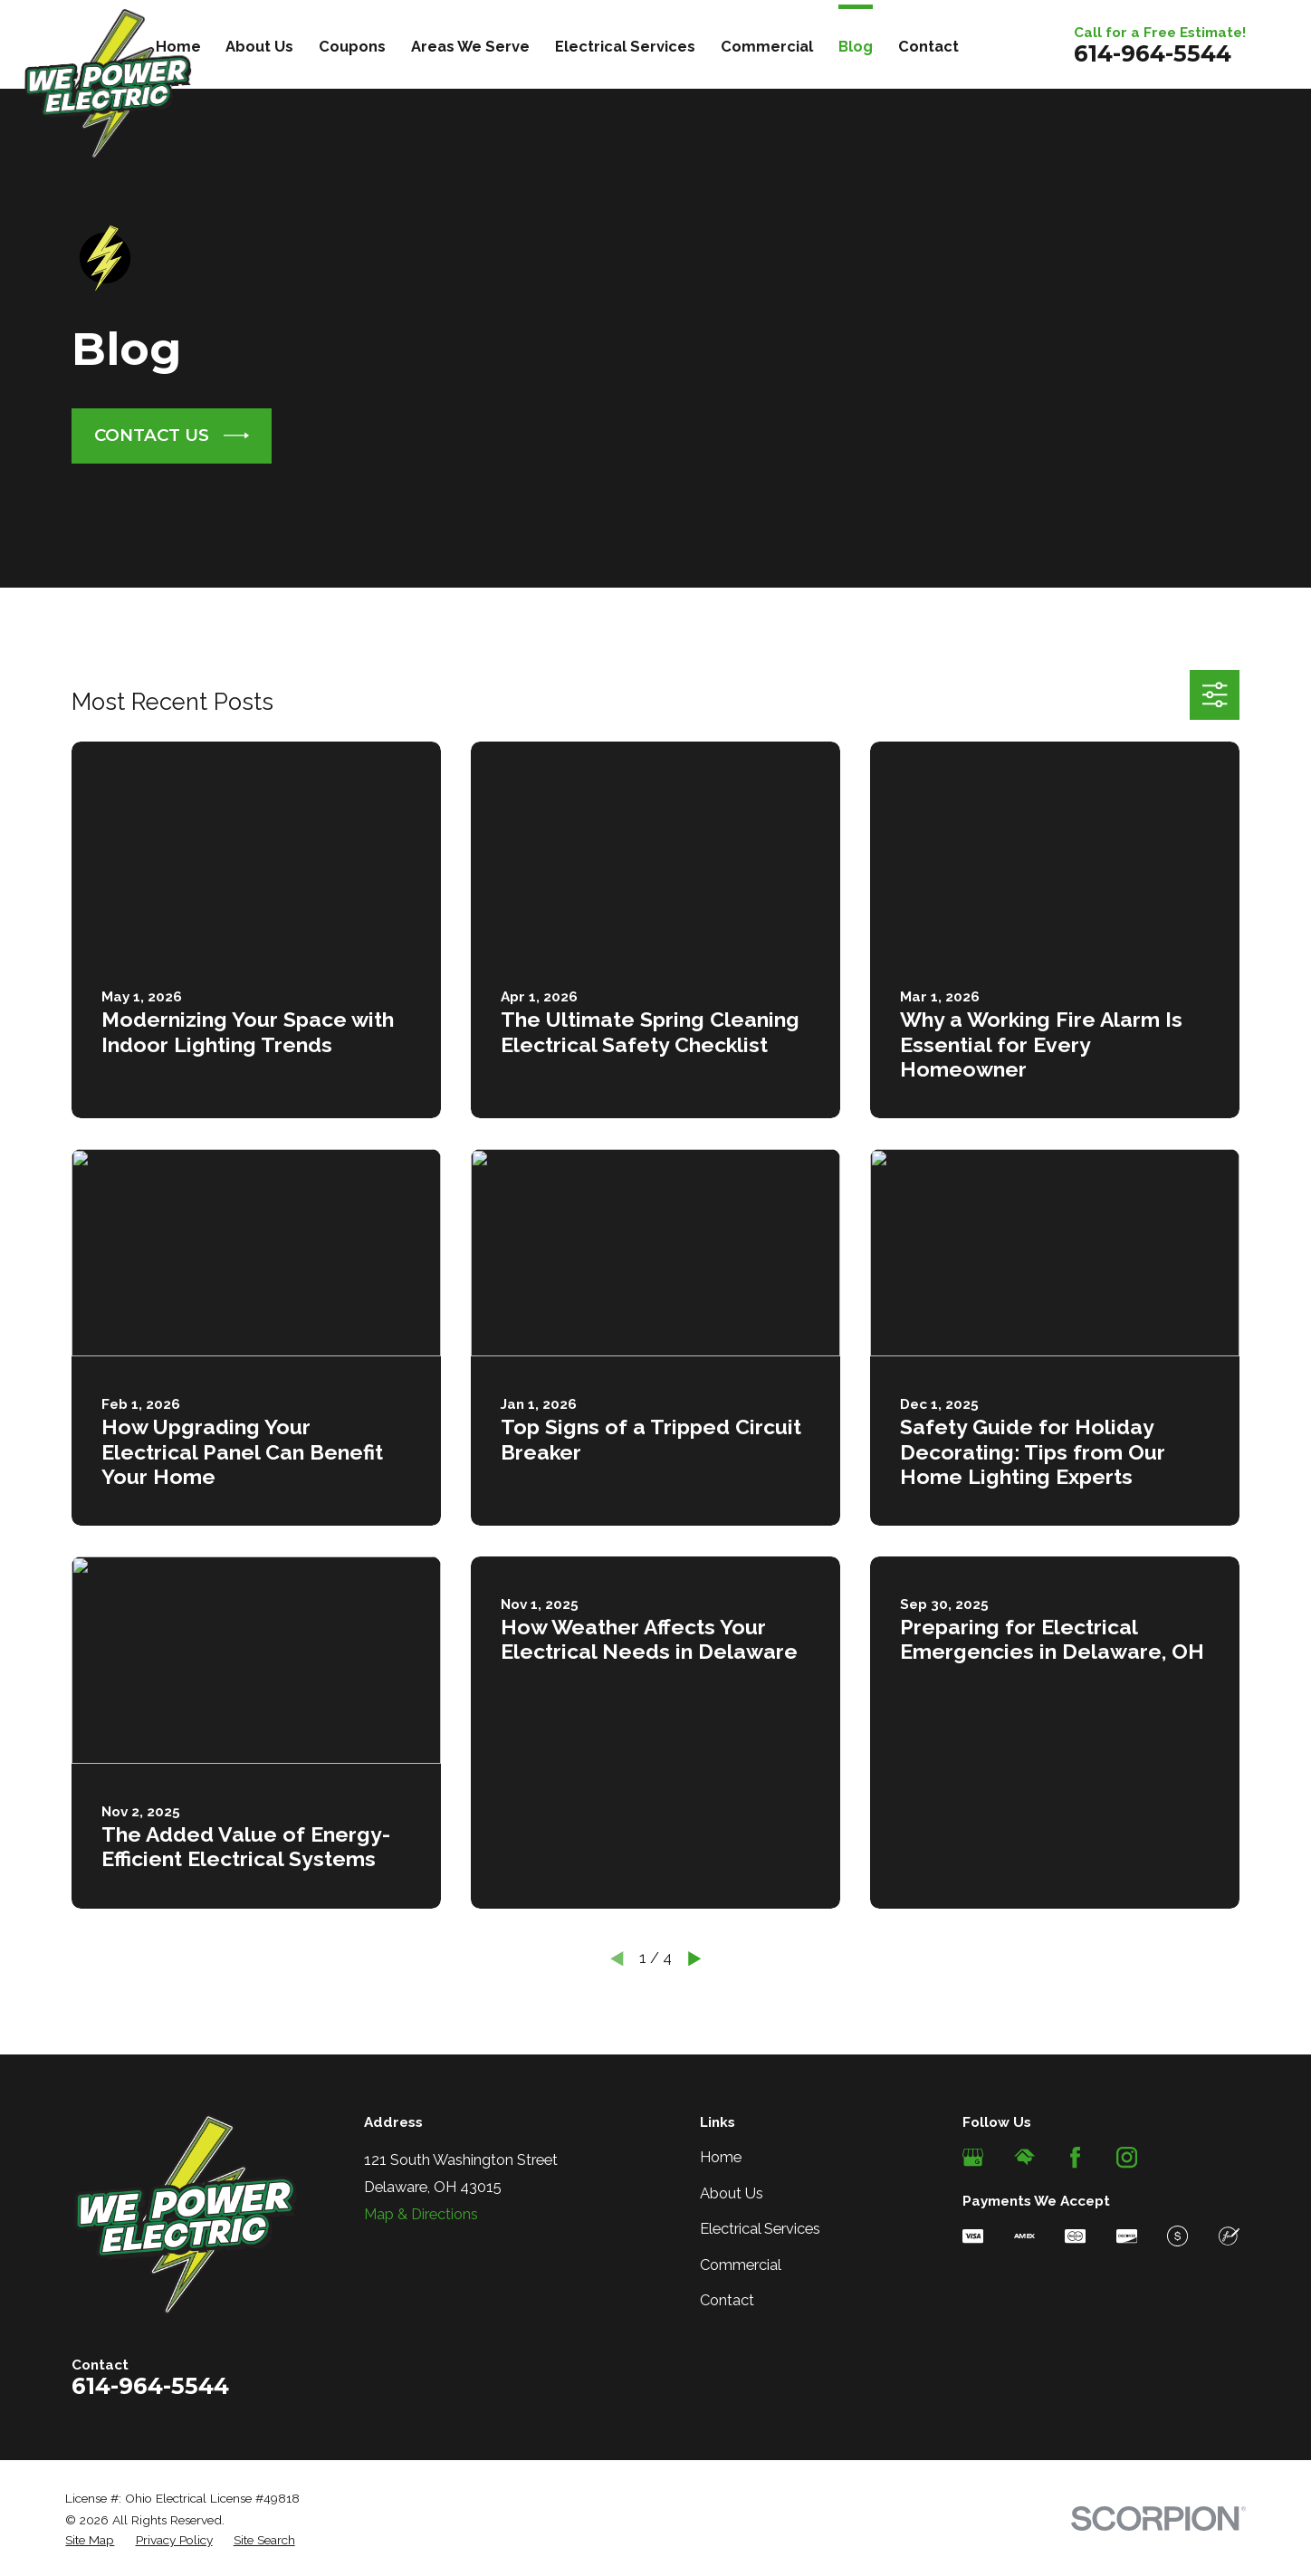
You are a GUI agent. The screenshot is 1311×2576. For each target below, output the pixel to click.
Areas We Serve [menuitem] (470, 46)
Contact (727, 2300)
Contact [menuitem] (928, 46)
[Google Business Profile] (972, 2157)
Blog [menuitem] (855, 46)
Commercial (740, 2264)
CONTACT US (172, 435)
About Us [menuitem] (259, 46)
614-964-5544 (1152, 53)
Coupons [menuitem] (352, 46)
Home (721, 2157)
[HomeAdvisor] (1024, 2157)
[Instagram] (1126, 2157)
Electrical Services (760, 2228)
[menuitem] (89, 2540)
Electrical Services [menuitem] (625, 46)
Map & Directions (421, 2214)
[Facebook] (1075, 2157)
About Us (731, 2193)
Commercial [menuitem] (767, 46)
